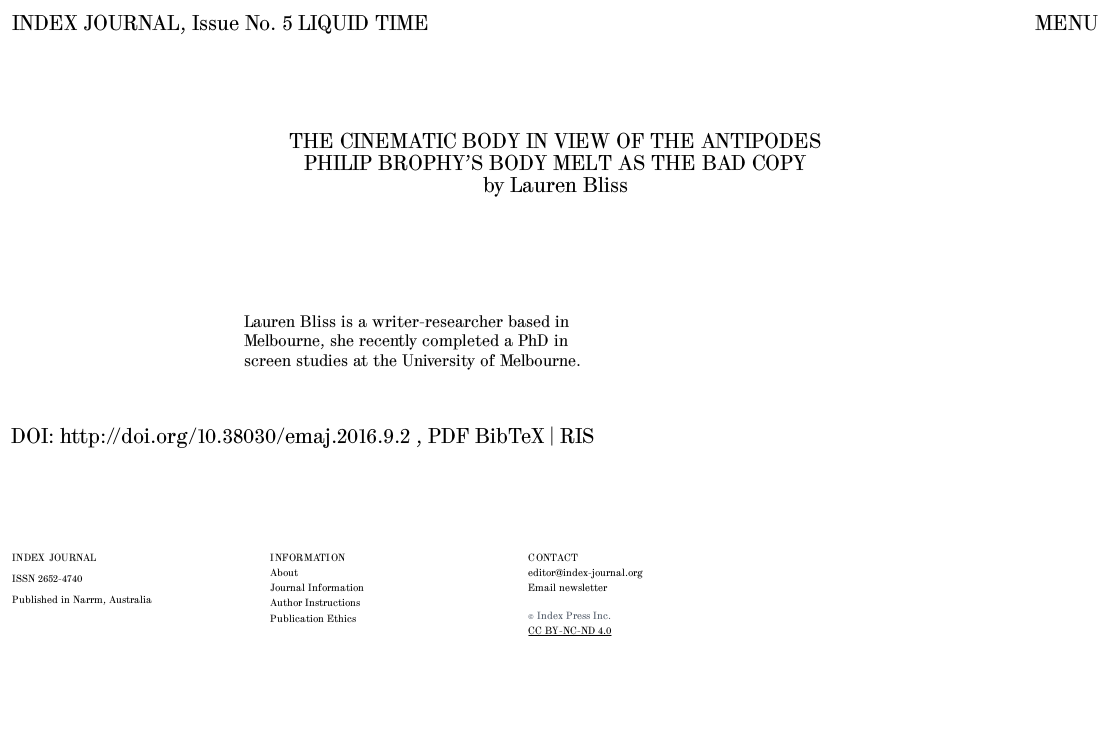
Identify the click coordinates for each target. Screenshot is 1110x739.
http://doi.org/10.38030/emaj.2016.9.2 (235, 437)
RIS (577, 437)
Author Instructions (315, 603)
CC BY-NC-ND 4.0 (569, 631)
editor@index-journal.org (585, 573)
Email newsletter (567, 588)
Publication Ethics (313, 619)
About (284, 573)
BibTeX (509, 437)
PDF (448, 437)
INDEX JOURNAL (96, 24)
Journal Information (317, 588)
